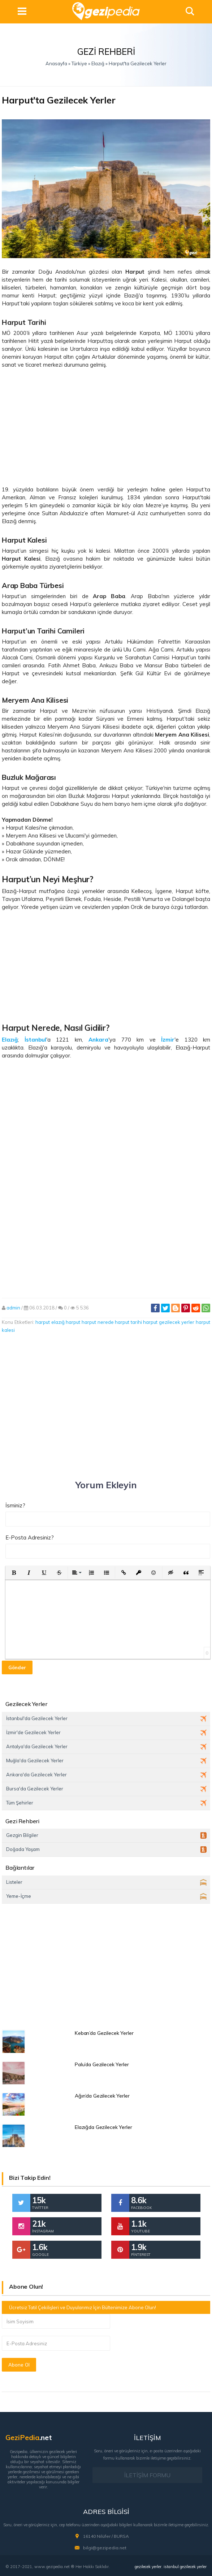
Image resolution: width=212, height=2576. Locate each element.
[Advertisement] (106, 427)
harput (42, 1322)
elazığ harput (66, 1322)
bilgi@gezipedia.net (104, 2547)
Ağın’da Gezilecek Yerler (102, 2096)
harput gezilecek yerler (168, 1322)
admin (13, 1308)
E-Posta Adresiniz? (29, 1537)
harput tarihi (128, 1322)
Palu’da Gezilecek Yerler (102, 2064)
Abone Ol (19, 2365)
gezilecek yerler (148, 2566)
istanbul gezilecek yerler (185, 2566)
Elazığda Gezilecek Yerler (103, 2127)
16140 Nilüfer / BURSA (106, 2536)
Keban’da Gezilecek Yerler (104, 2033)
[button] (14, 1572)
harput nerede (98, 1322)
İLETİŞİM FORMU (147, 2475)
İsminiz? (15, 1505)
